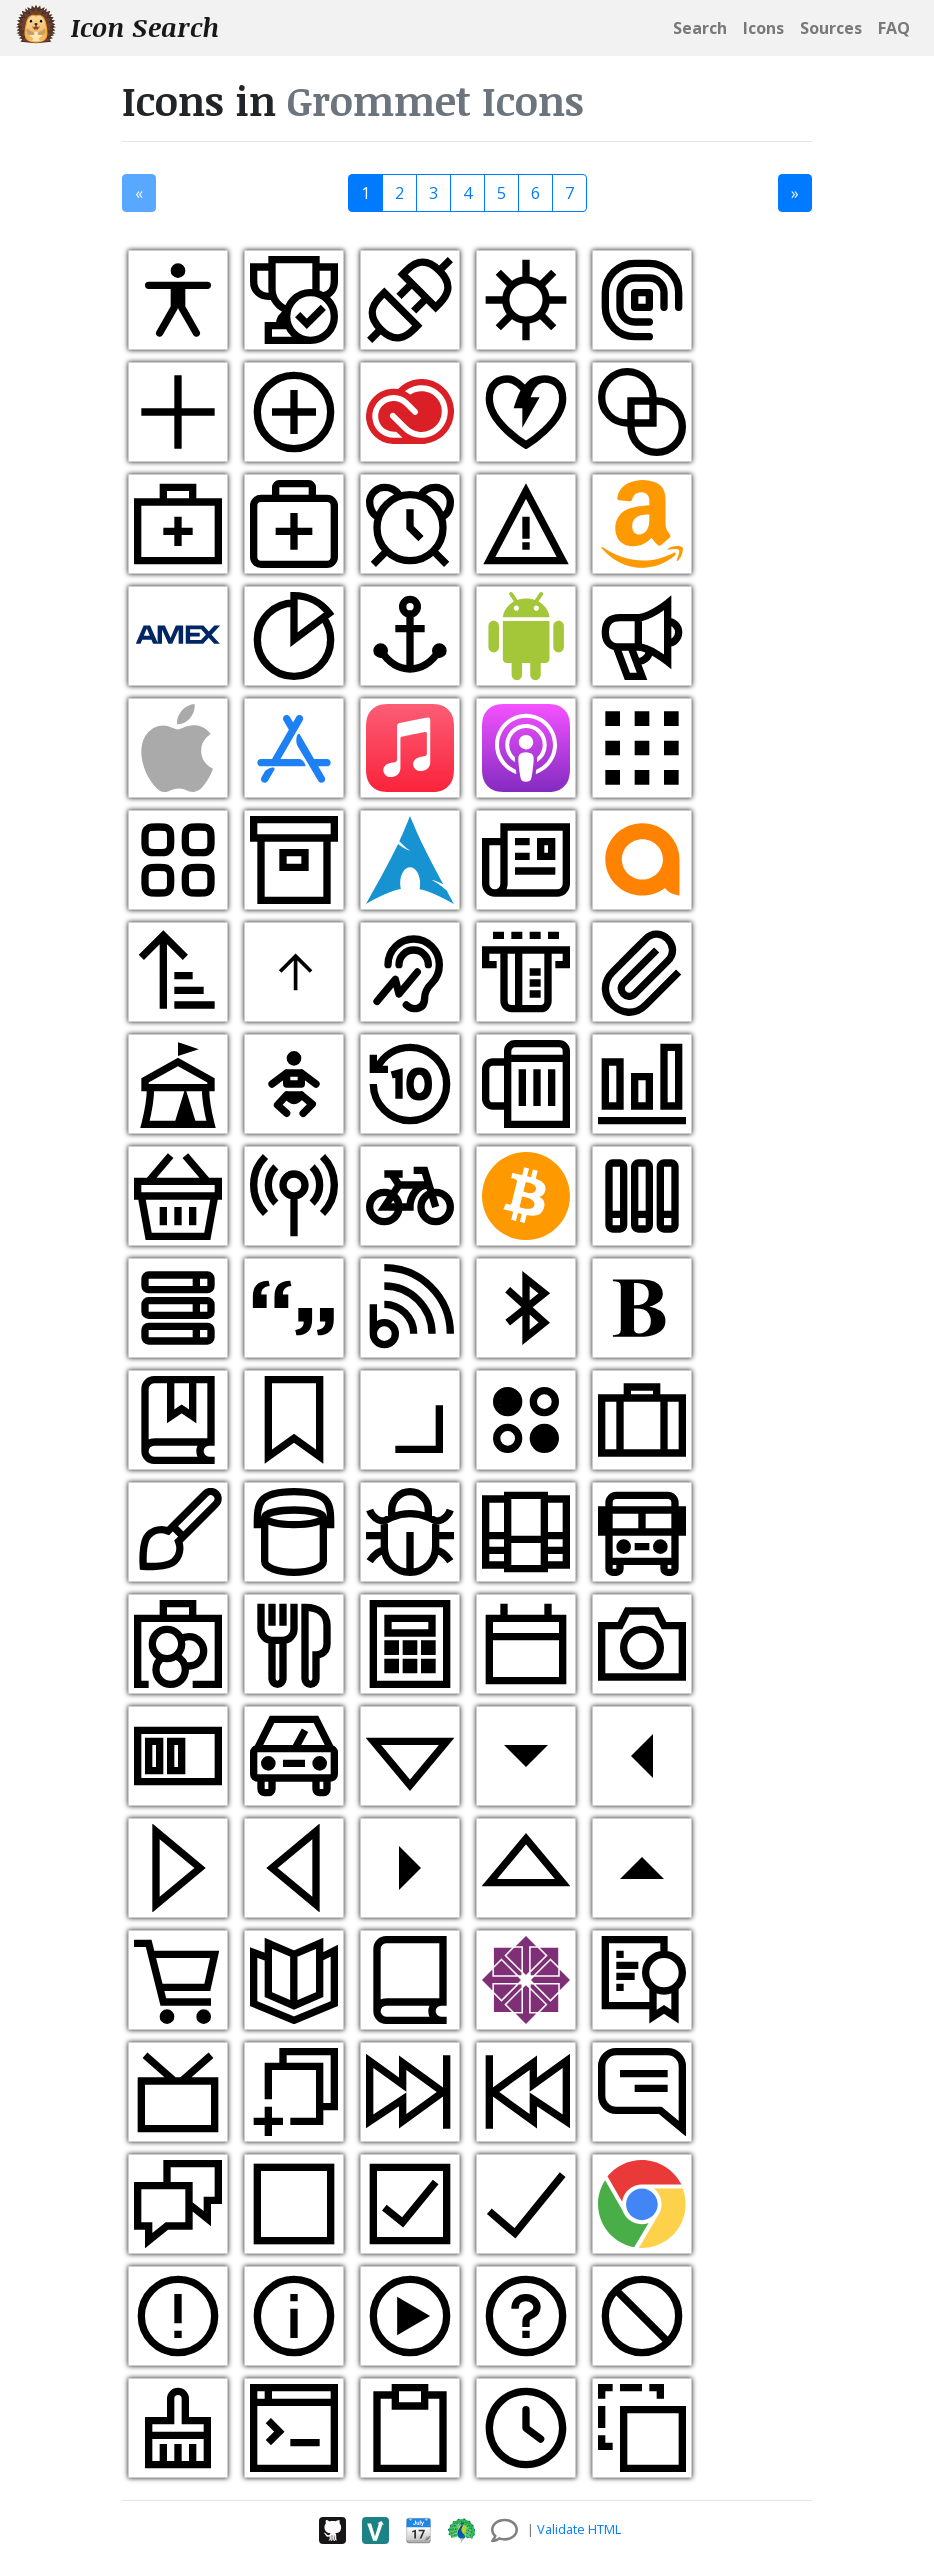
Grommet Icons (435, 100)
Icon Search (117, 26)
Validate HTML (579, 2529)
